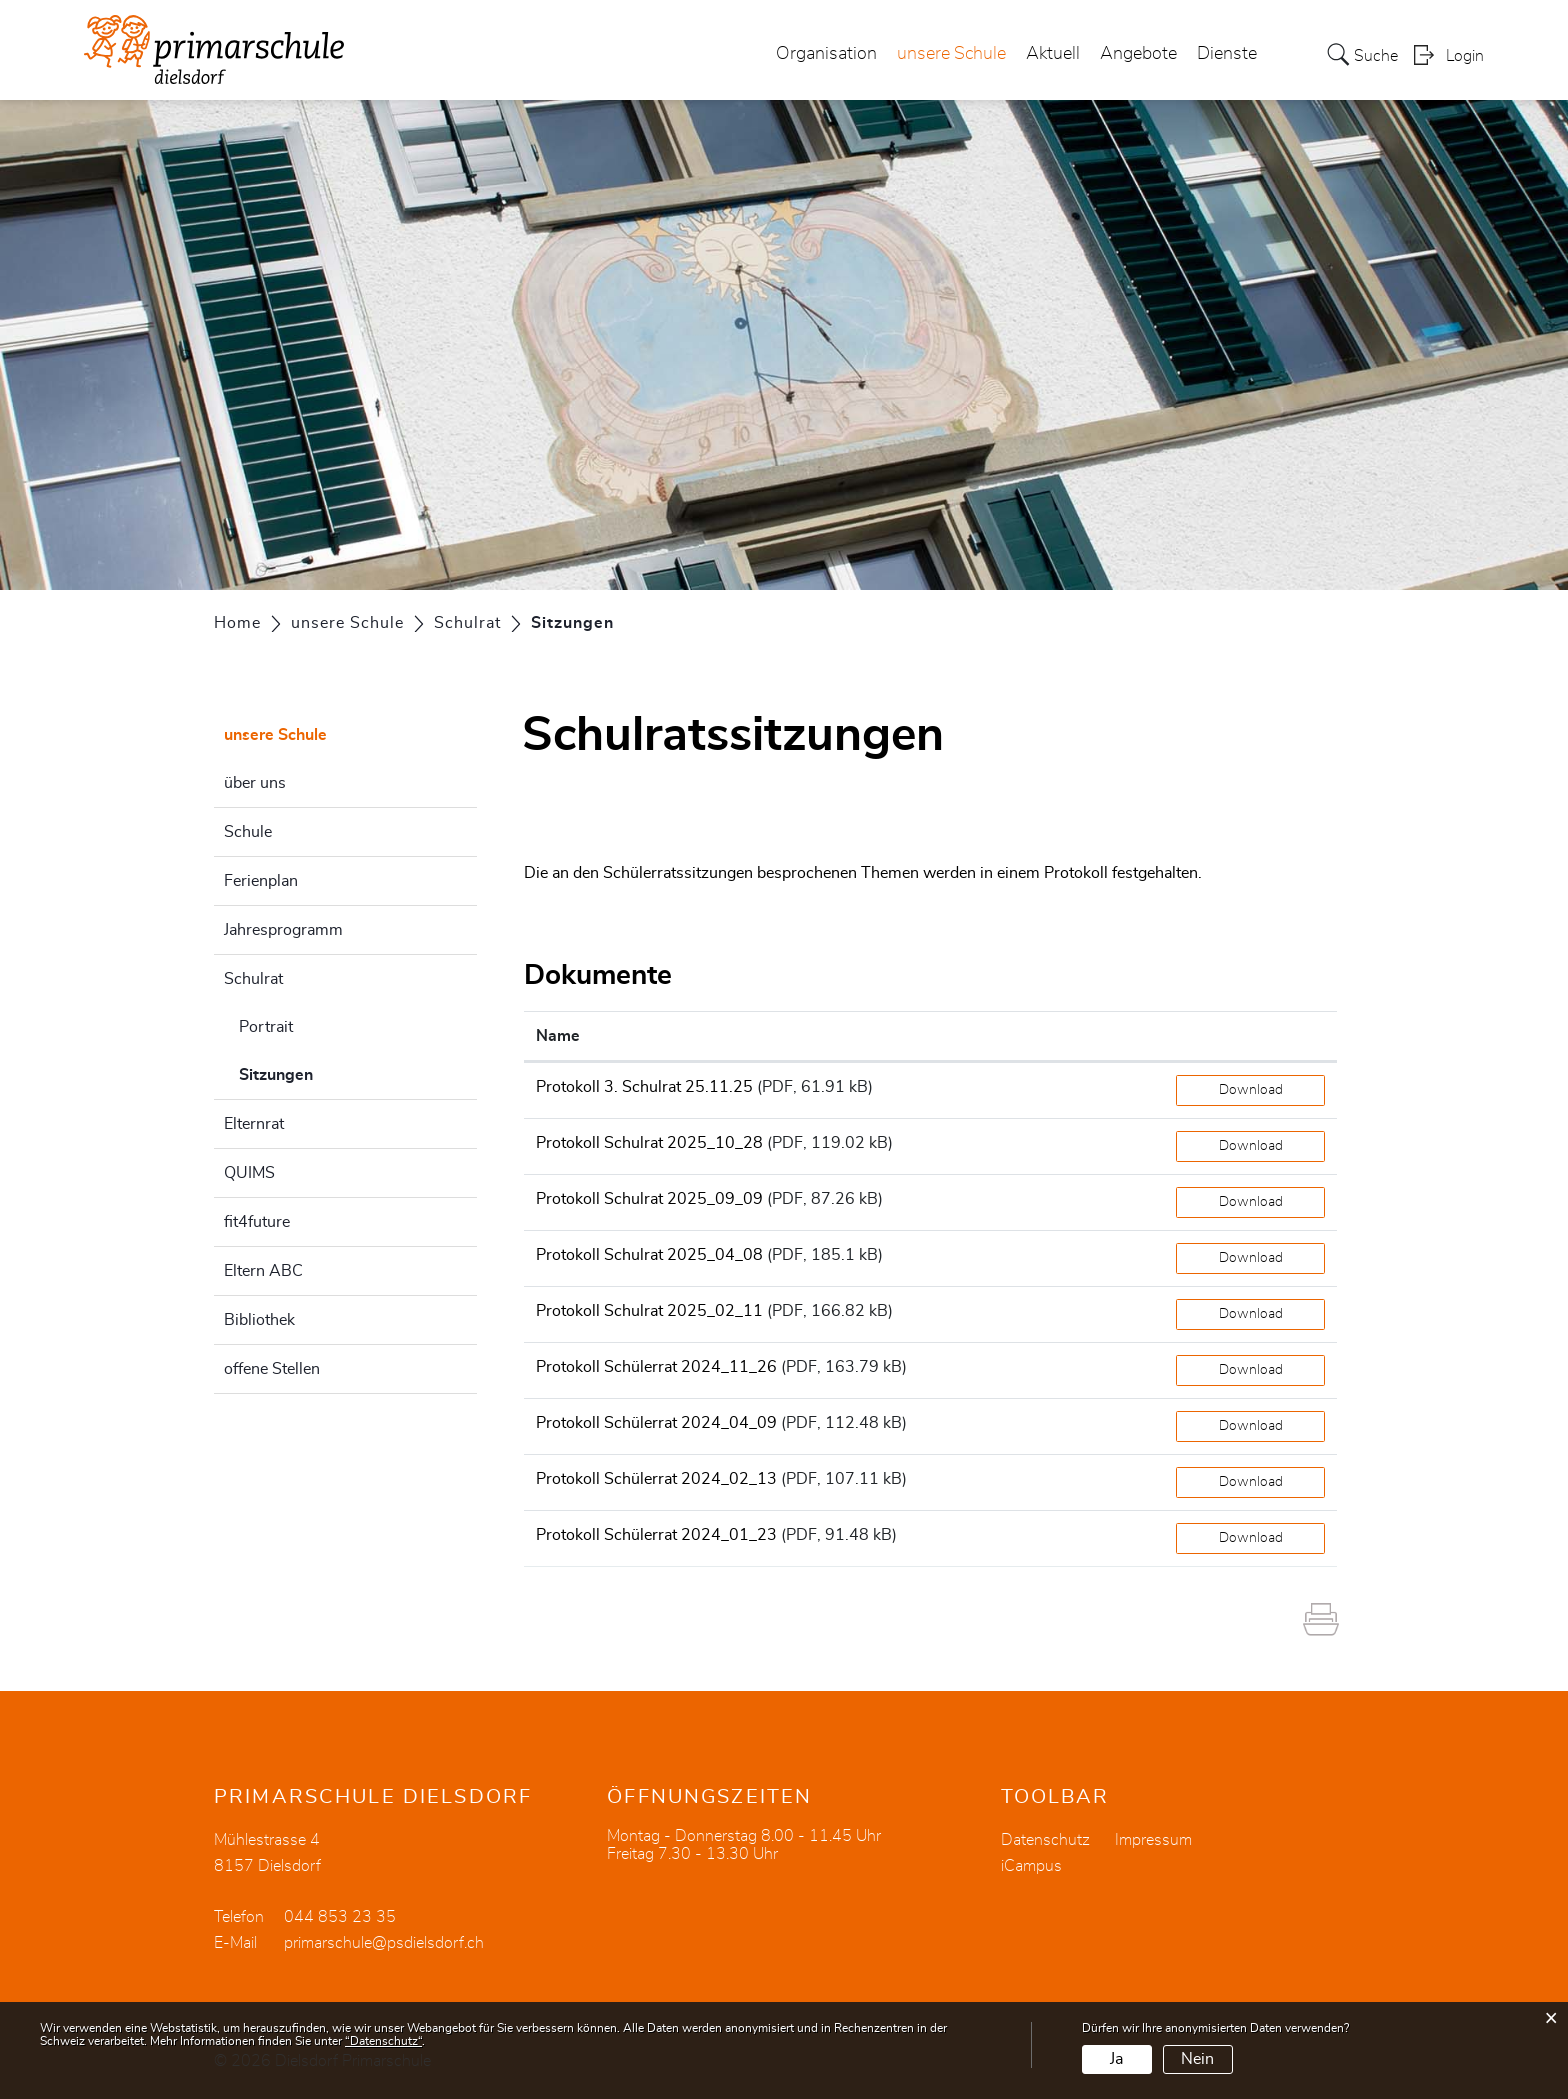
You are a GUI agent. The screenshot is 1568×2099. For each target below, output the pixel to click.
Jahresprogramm (283, 930)
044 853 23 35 (340, 1917)
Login (1465, 56)
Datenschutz (1045, 1840)
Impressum (1153, 1840)
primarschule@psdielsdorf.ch (384, 1943)
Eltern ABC (263, 1271)
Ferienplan (261, 881)
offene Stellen (272, 1369)
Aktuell (1053, 54)
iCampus (1031, 1866)
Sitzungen (326, 1072)
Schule (248, 832)
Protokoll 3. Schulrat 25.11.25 (644, 1087)
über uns (255, 783)
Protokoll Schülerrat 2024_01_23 (656, 1535)
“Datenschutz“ (383, 2041)
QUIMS (249, 1173)
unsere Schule (951, 54)
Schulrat (253, 979)
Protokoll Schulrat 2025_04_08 (649, 1255)
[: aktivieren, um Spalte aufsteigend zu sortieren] (1250, 1036)
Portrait (266, 1027)
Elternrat (254, 1124)
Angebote (1138, 54)
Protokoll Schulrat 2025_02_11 (649, 1311)
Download (1251, 1090)
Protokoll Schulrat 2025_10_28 (649, 1143)
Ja (1116, 2059)
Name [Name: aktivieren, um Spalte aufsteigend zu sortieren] (558, 1036)
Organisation (826, 54)
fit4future (257, 1222)
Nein (1197, 2059)
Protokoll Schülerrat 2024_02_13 (656, 1479)
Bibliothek (259, 1320)
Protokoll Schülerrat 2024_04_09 (656, 1423)
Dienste (1227, 54)
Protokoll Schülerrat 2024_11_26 (656, 1367)
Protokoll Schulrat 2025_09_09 (649, 1199)
